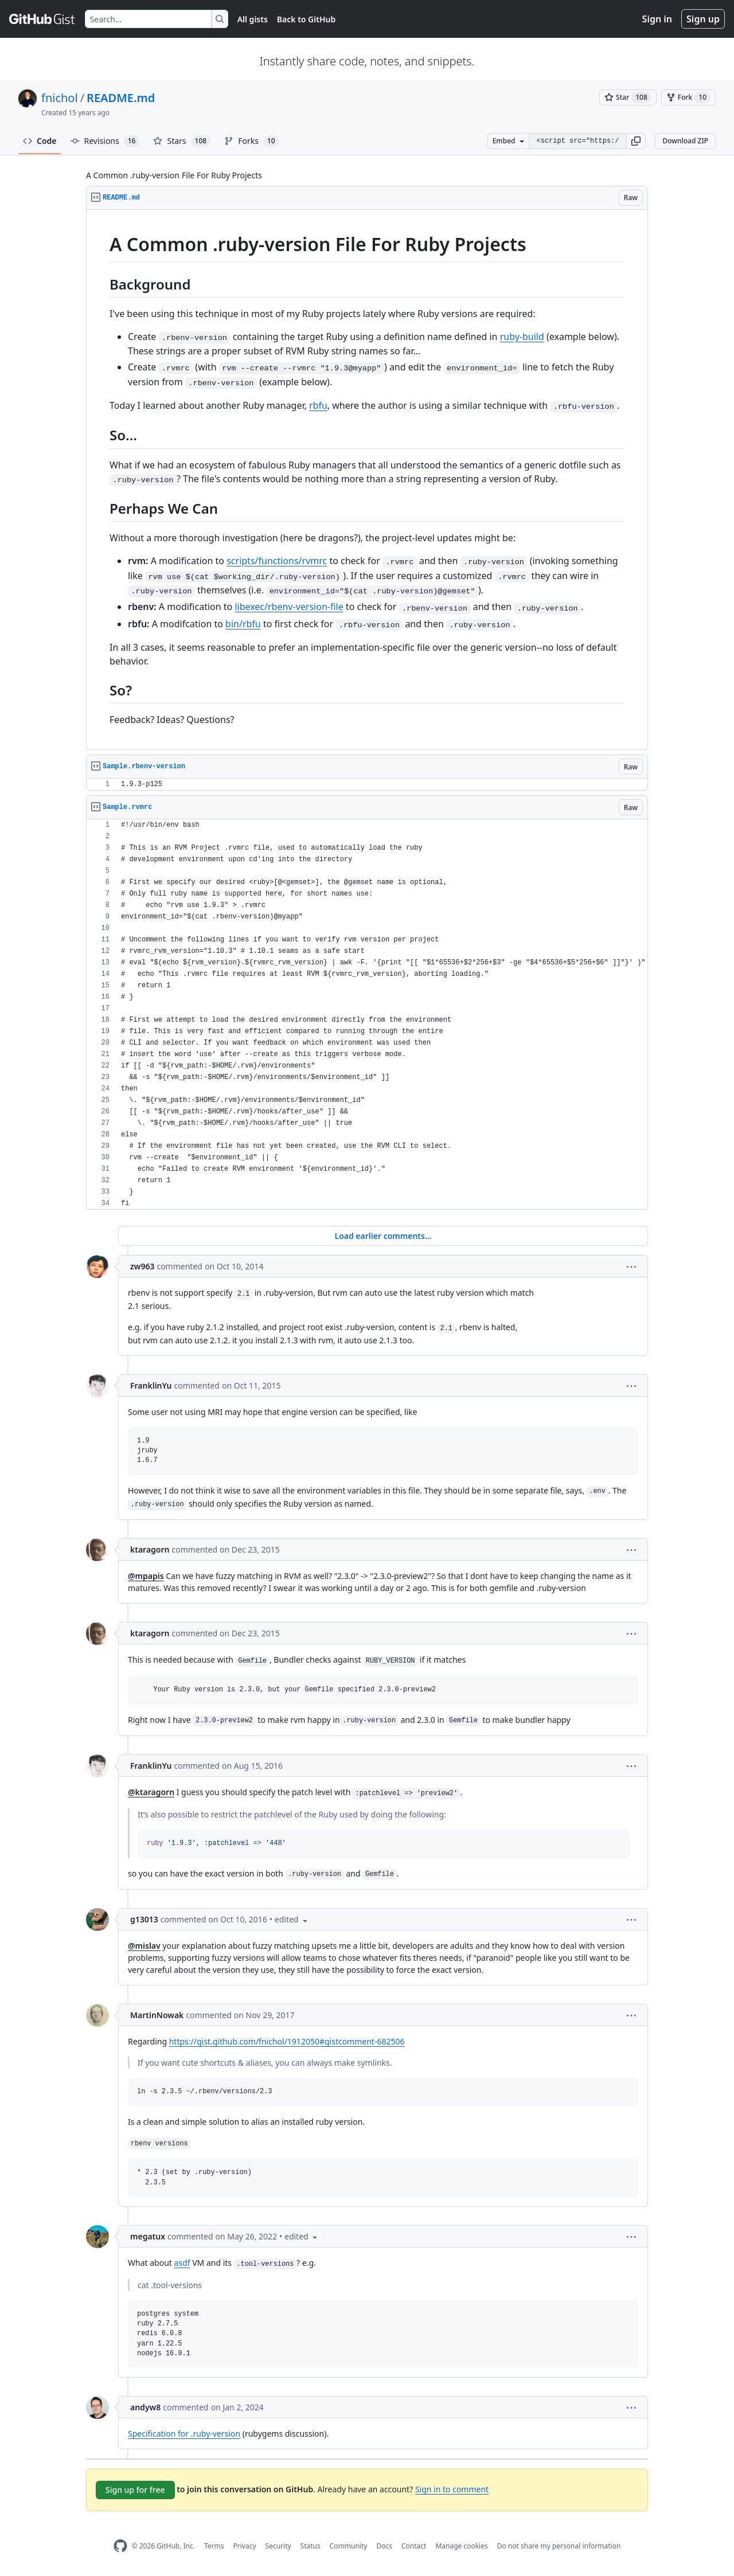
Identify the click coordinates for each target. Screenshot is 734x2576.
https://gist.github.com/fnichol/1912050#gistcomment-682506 (287, 2041)
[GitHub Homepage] (120, 2546)
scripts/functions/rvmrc (277, 560)
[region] (367, 480)
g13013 (144, 1919)
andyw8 (145, 2407)
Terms (214, 2546)
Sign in (657, 19)
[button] (636, 141)
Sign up (703, 19)
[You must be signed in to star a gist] (628, 97)
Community (349, 2546)
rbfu (318, 405)
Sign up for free (135, 2489)
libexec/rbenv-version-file (289, 606)
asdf (182, 2262)
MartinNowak (157, 2015)
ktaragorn (150, 1549)
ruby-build (522, 336)
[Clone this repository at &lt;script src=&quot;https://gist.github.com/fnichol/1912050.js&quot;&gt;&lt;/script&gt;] (577, 141)
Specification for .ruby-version (184, 2433)
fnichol (59, 97)
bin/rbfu (243, 623)
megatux (147, 2236)
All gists (252, 19)
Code (40, 140)
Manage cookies (461, 2546)
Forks (251, 141)
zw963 (142, 1266)
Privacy (244, 2546)
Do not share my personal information (559, 2546)
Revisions (105, 141)
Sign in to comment (452, 2489)
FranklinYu (151, 1385)
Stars (181, 141)
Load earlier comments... (382, 1235)
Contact (413, 2546)
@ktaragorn (151, 1792)
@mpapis (146, 1575)
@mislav (144, 1945)
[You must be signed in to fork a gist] (688, 97)
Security (278, 2546)
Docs (384, 2546)
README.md (121, 97)
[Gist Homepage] (42, 19)
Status (310, 2546)
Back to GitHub (306, 19)
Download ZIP (685, 141)
